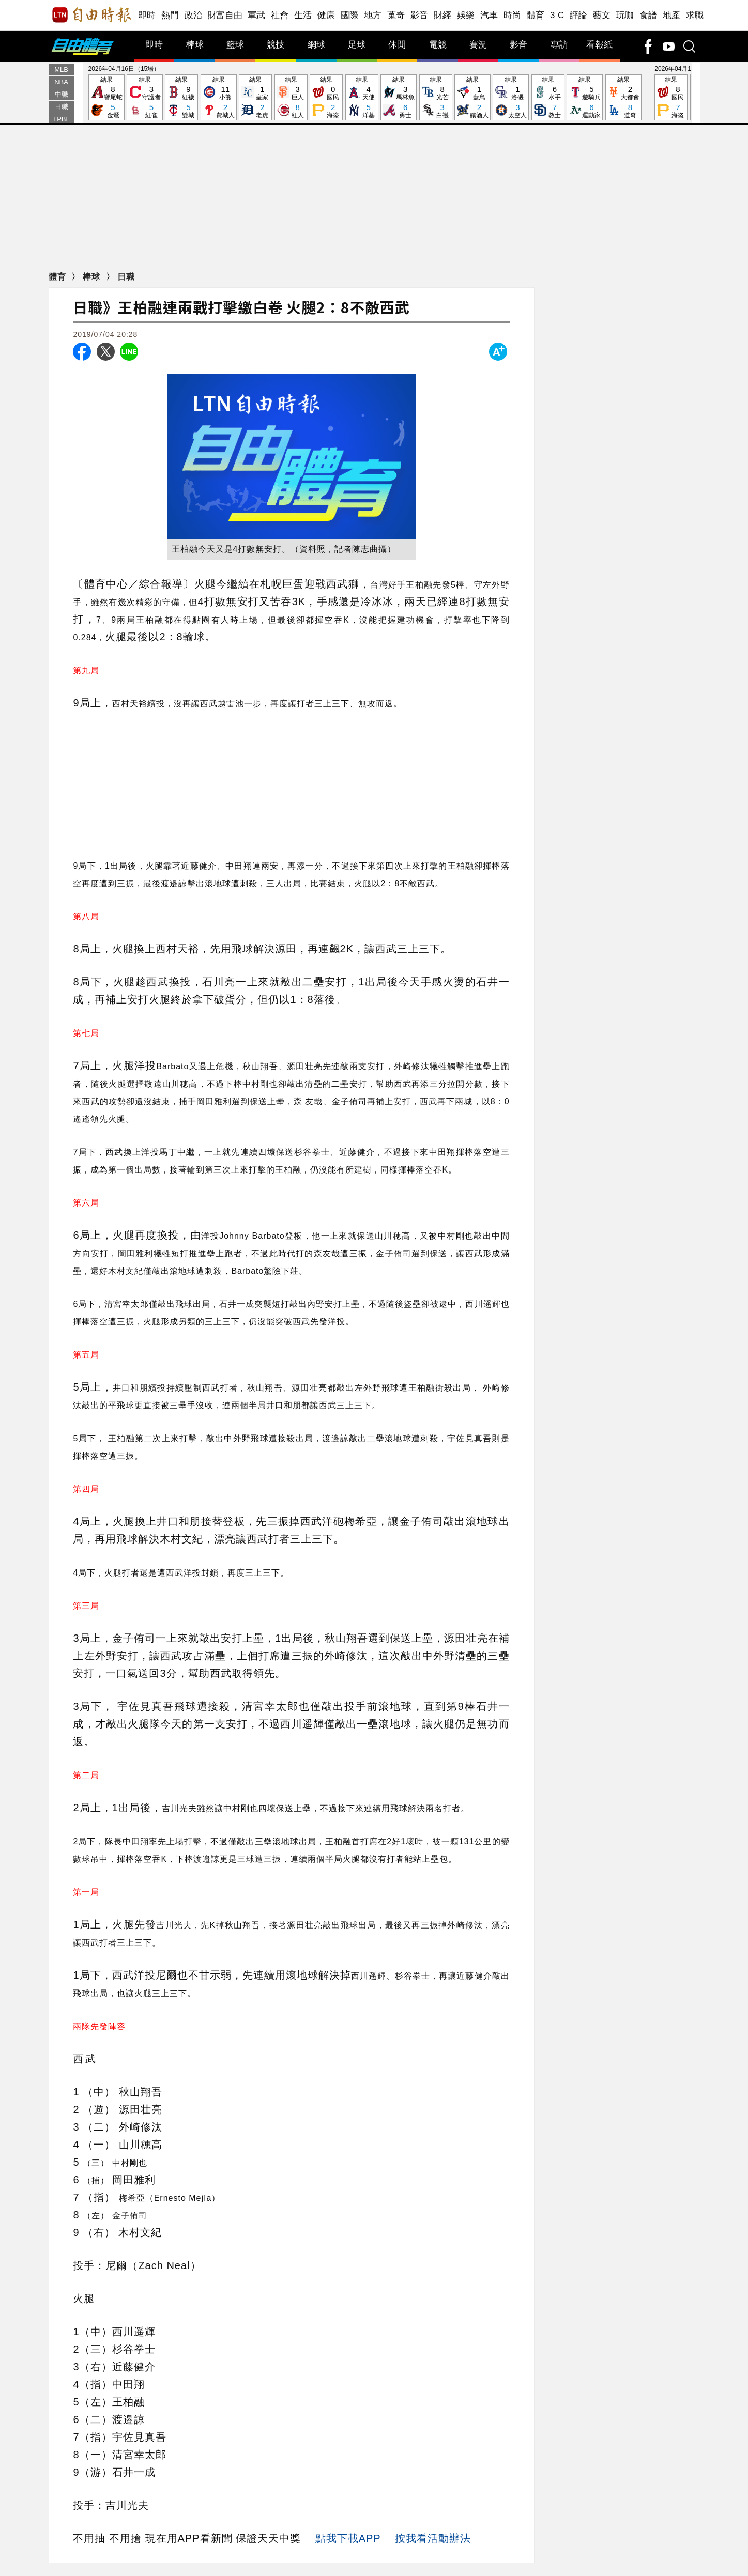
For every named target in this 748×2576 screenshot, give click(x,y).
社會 (280, 15)
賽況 (478, 45)
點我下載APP (348, 2538)
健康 (326, 15)
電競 (438, 45)
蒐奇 (396, 15)
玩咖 (625, 15)
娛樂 (466, 15)
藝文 (602, 15)
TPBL (61, 119)
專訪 (559, 45)
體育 (536, 15)
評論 (579, 15)
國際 (350, 15)
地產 (672, 15)
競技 (275, 45)
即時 (147, 15)
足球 (356, 45)
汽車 (489, 15)
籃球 (235, 45)
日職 (61, 107)
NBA (61, 82)
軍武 (257, 15)
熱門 (170, 15)
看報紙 (599, 45)
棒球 (195, 45)
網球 (316, 45)
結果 (106, 98)
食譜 (648, 15)
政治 (194, 15)
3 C (557, 15)
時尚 (512, 15)
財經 (443, 15)
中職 (61, 94)
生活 (303, 15)
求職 (695, 15)
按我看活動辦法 (433, 2538)
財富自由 (225, 15)
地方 (373, 15)
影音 (419, 15)
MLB (61, 69)
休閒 (397, 45)
